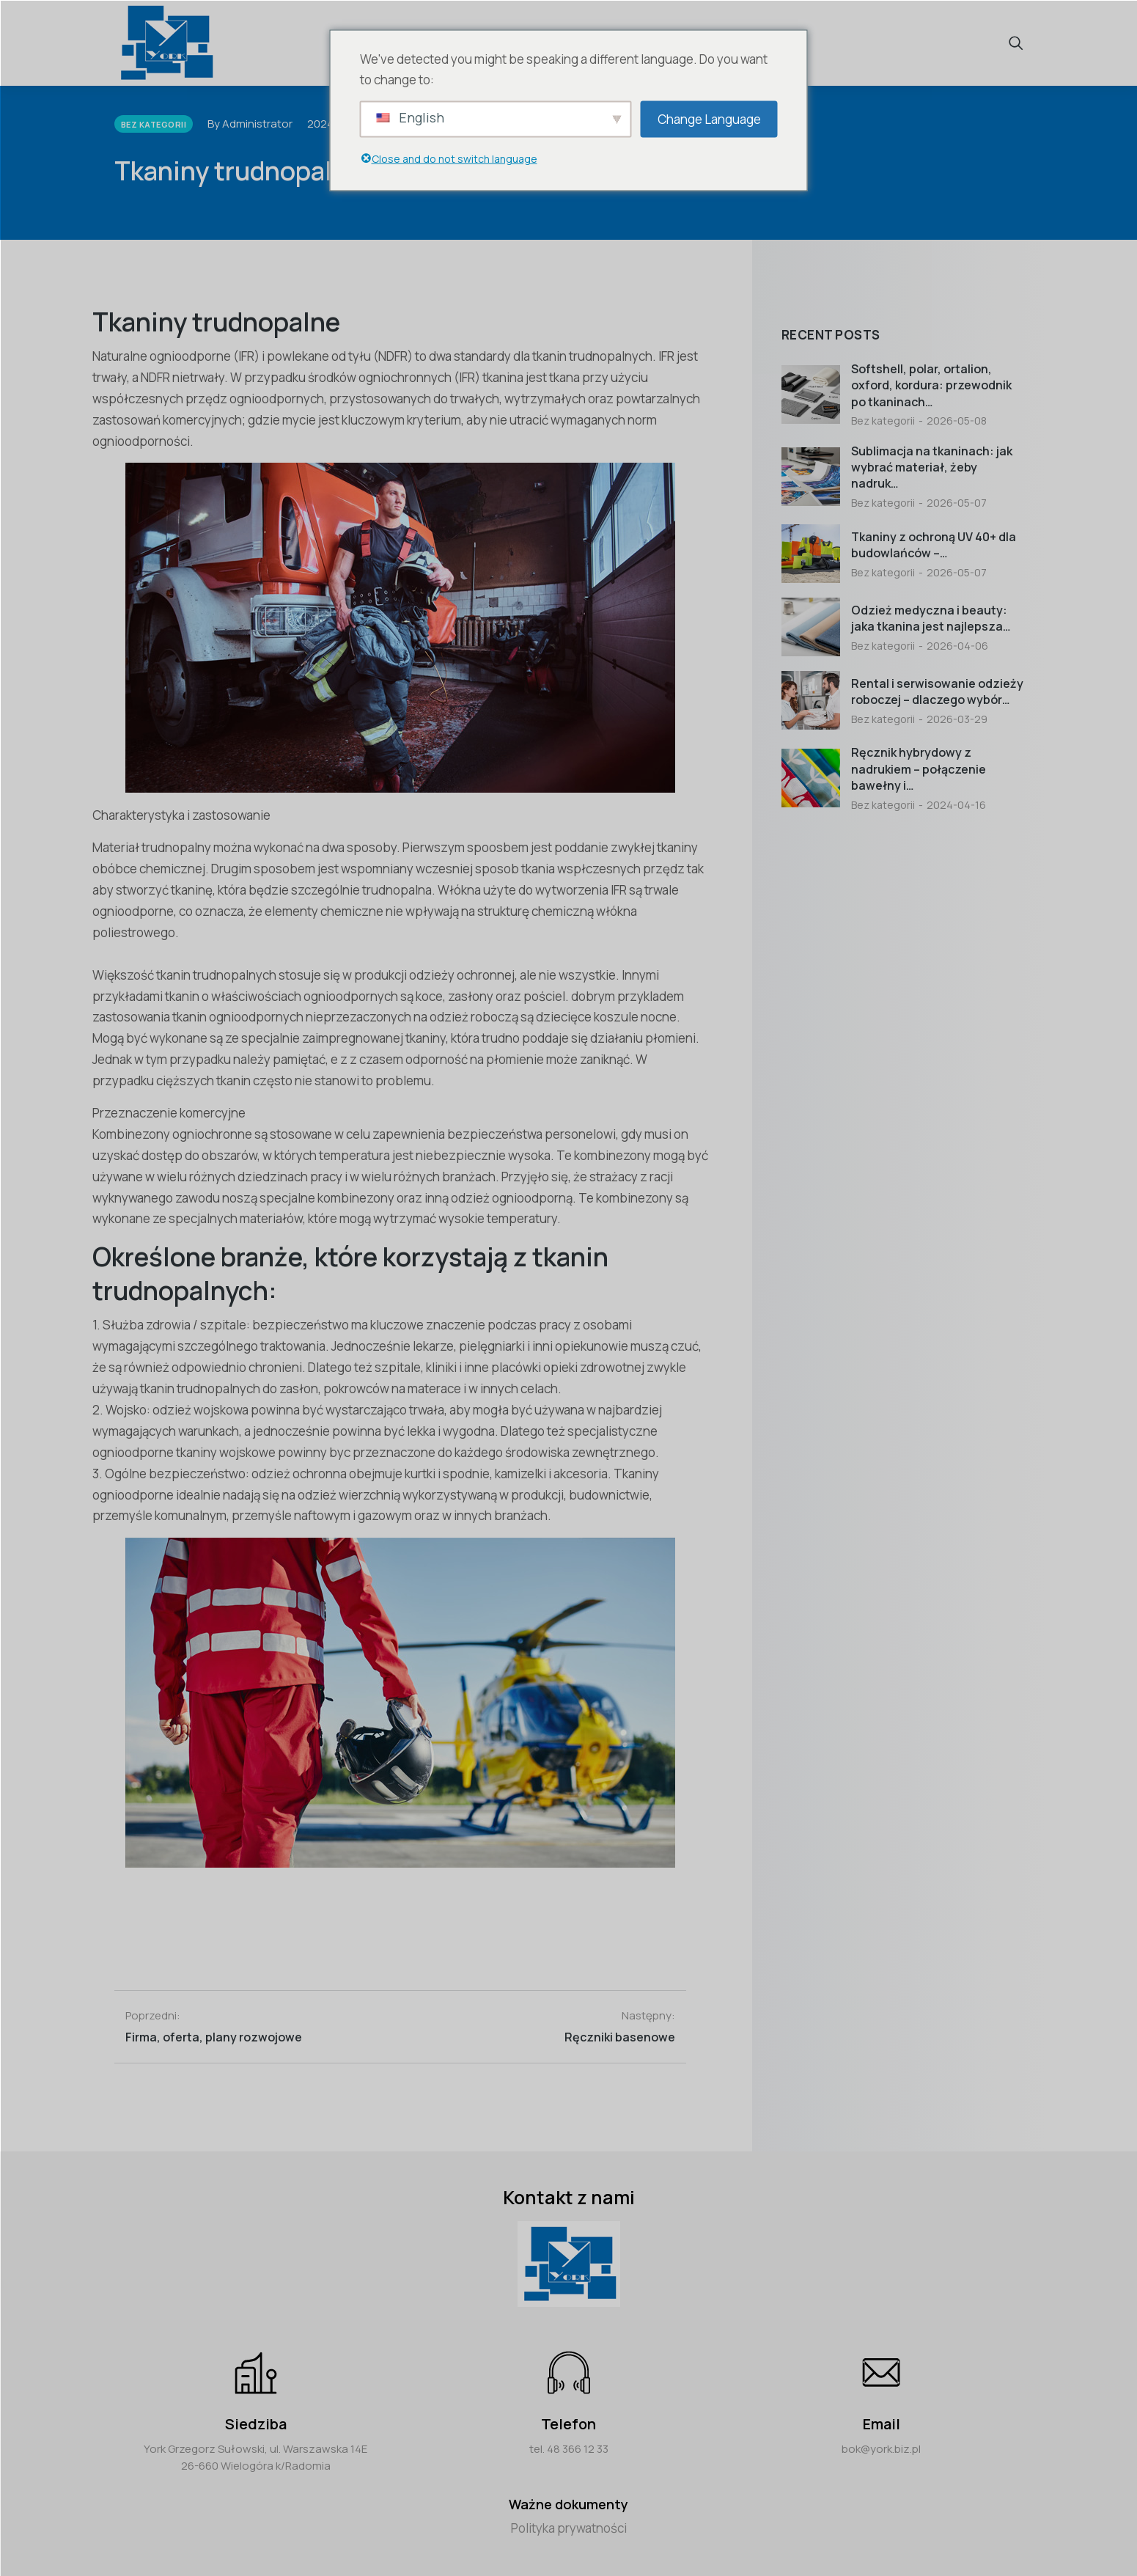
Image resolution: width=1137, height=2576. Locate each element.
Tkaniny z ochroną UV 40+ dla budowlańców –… (933, 545)
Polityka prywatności (569, 2528)
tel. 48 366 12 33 (568, 2448)
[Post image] (810, 394)
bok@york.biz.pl (881, 2448)
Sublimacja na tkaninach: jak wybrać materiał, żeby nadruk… (931, 467)
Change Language (709, 118)
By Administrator (249, 123)
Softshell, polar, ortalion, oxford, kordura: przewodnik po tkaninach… (931, 385)
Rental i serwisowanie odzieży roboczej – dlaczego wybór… (937, 691)
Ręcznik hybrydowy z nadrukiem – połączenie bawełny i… (918, 768)
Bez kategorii (883, 421)
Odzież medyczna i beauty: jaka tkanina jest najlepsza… (931, 618)
